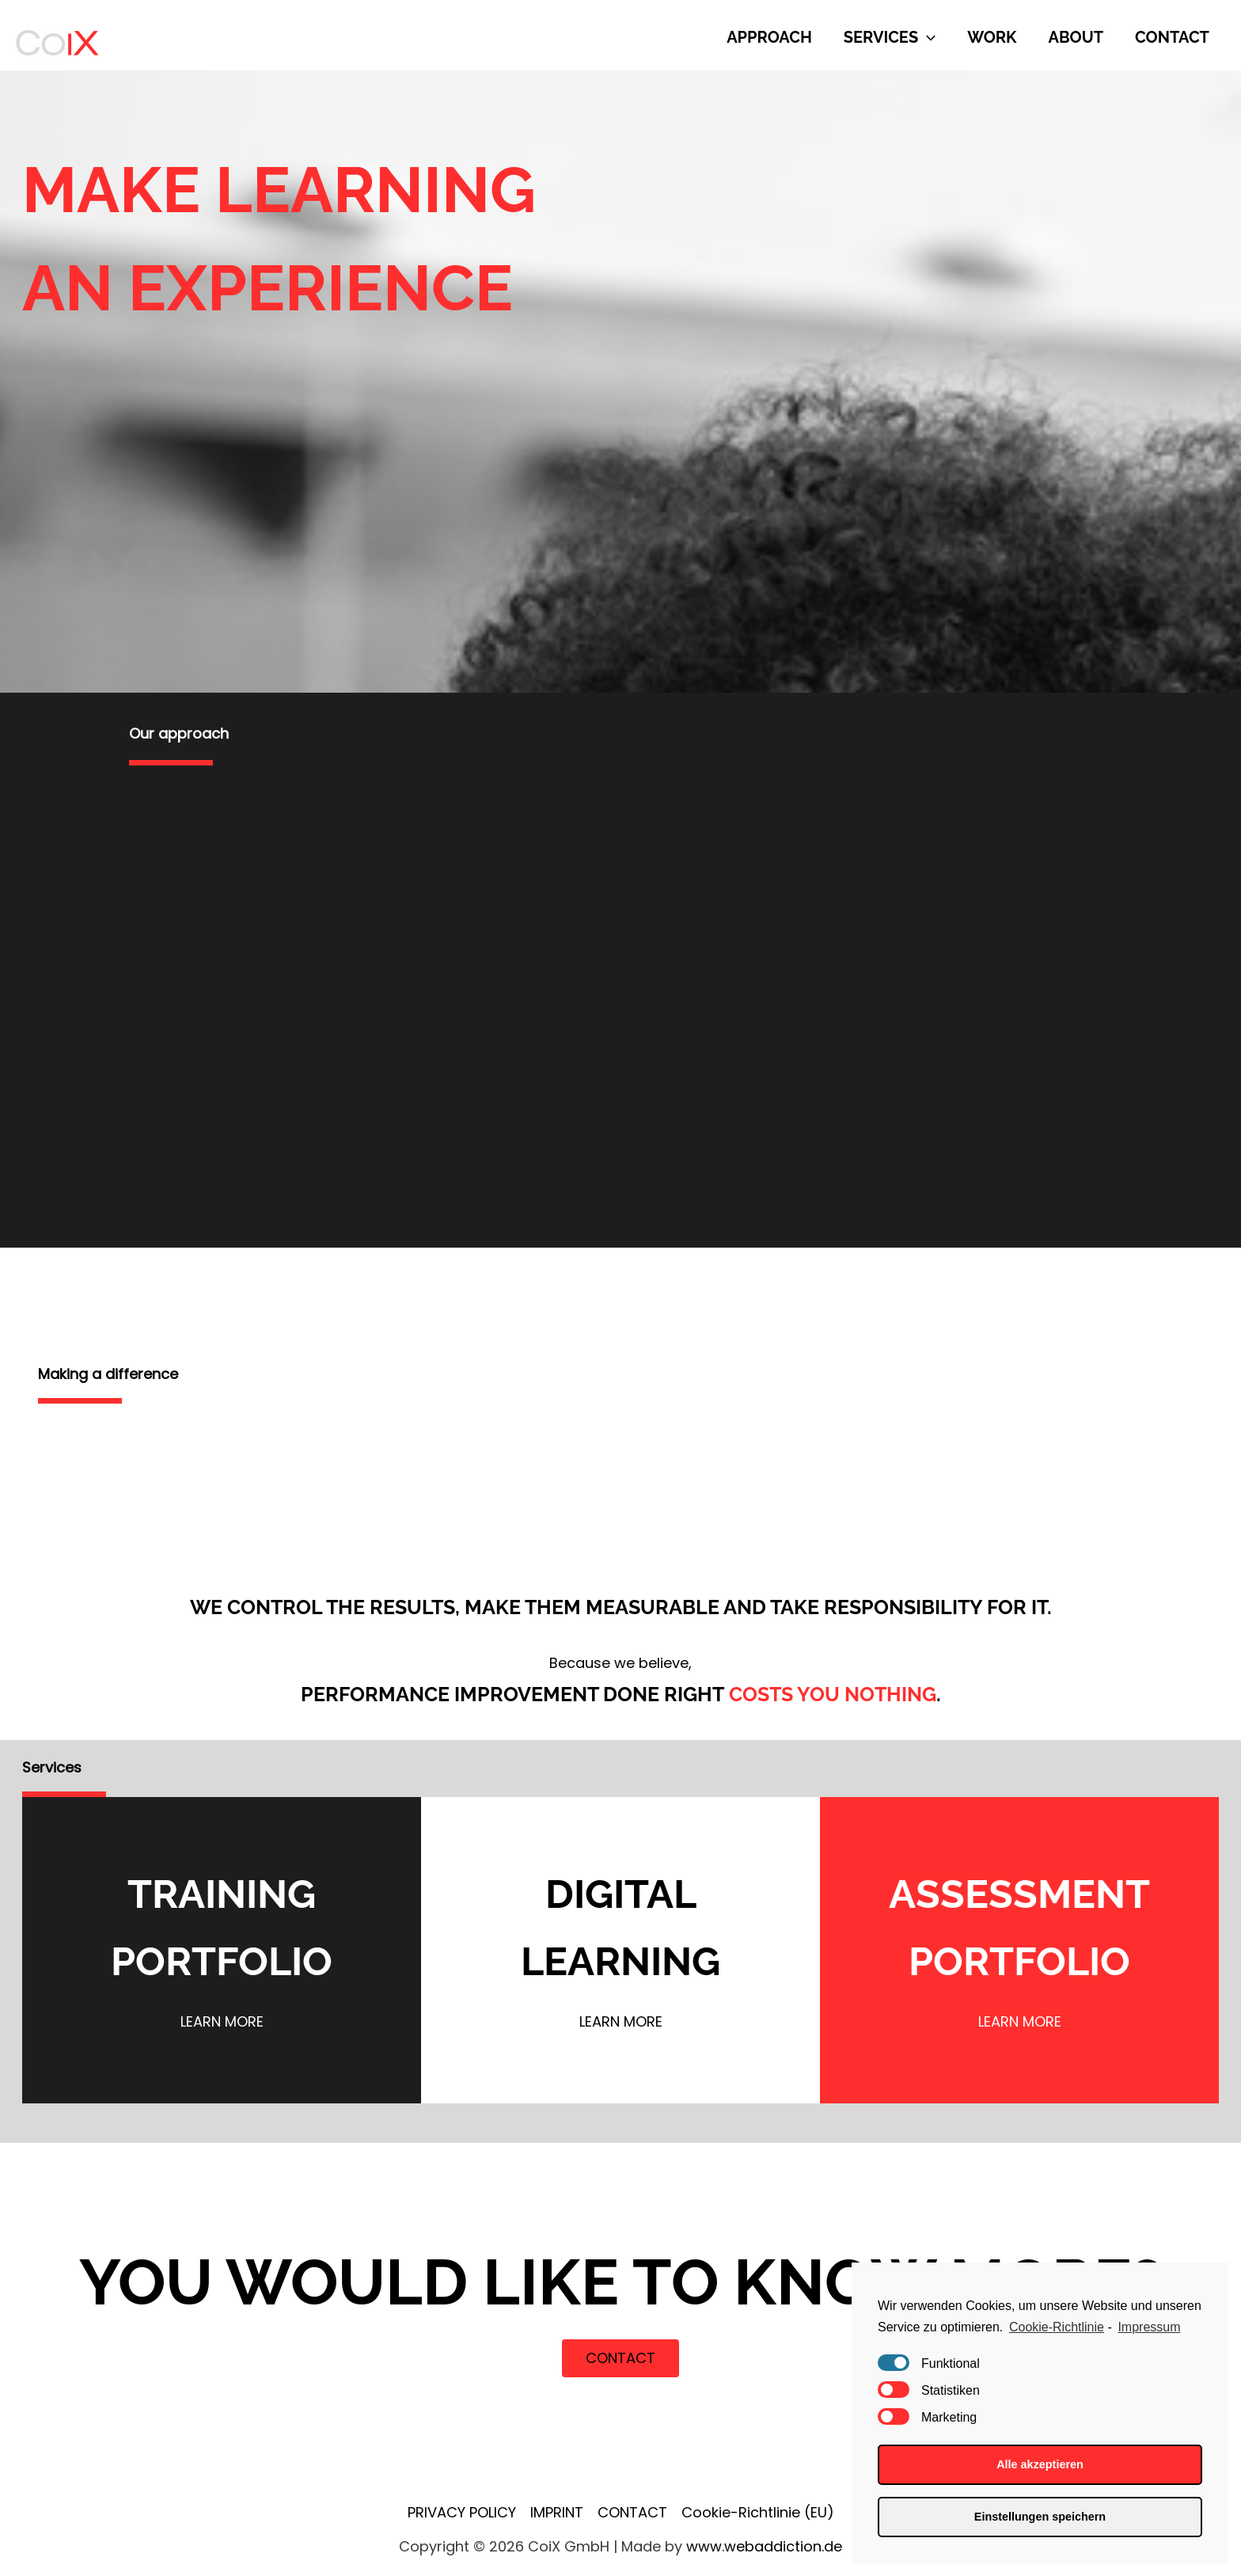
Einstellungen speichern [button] (1040, 2516)
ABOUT (1075, 37)
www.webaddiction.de (764, 2546)
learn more (222, 2021)
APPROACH (769, 37)
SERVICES (889, 37)
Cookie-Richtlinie (1056, 2327)
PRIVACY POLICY (462, 2512)
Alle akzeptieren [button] (1040, 2464)
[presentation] (926, 37)
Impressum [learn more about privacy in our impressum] (1149, 2327)
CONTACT (1172, 37)
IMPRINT (556, 2512)
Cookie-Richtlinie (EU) (757, 2512)
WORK (991, 37)
